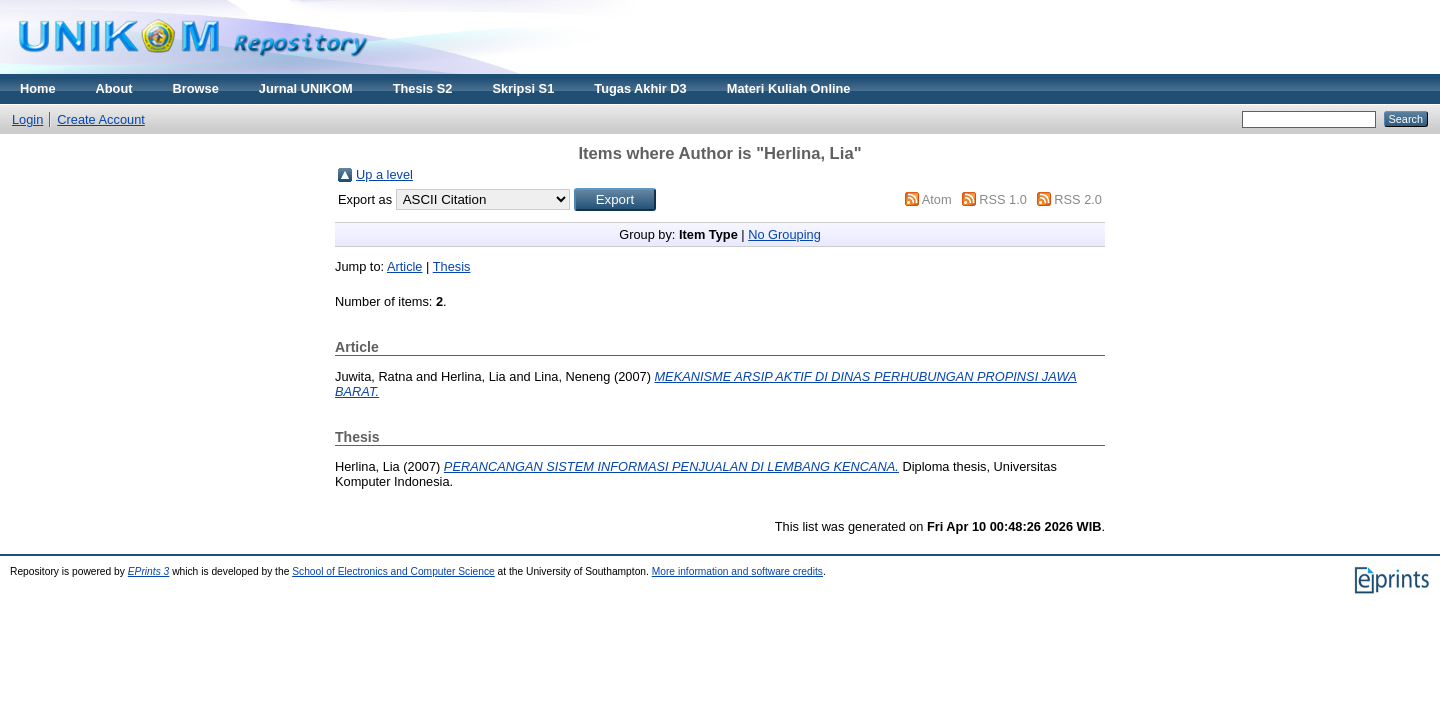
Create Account (101, 119)
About (114, 88)
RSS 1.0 (1003, 199)
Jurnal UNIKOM (306, 88)
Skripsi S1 (523, 88)
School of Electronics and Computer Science (393, 571)
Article (405, 266)
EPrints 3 (149, 571)
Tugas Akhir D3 (640, 88)
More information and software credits (737, 571)
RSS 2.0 (1078, 199)
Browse (196, 88)
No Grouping (784, 234)
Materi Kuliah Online (789, 88)
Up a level (384, 174)
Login (27, 119)
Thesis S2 (423, 88)
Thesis (452, 266)
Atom (937, 199)
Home (38, 88)
